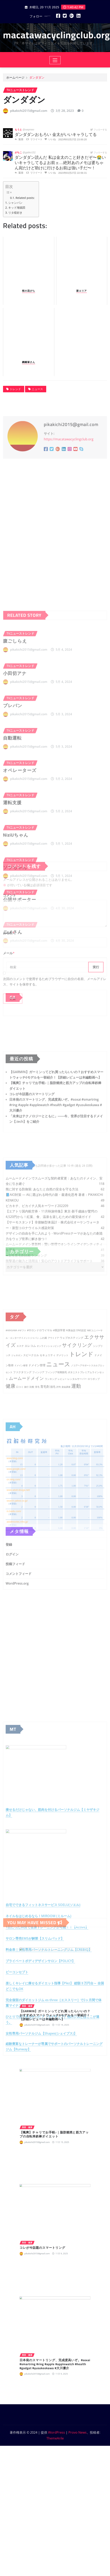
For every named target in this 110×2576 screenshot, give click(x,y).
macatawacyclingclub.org (56, 35)
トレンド (15, 403)
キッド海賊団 (16, 222)
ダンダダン (36, 78)
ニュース (37, 403)
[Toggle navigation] (55, 60)
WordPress (56, 2432)
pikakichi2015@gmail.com (28, 125)
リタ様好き (15, 226)
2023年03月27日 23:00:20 (72, 153)
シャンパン (15, 217)
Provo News (77, 2432)
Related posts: (25, 212)
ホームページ (15, 78)
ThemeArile (55, 2438)
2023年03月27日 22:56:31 (72, 187)
